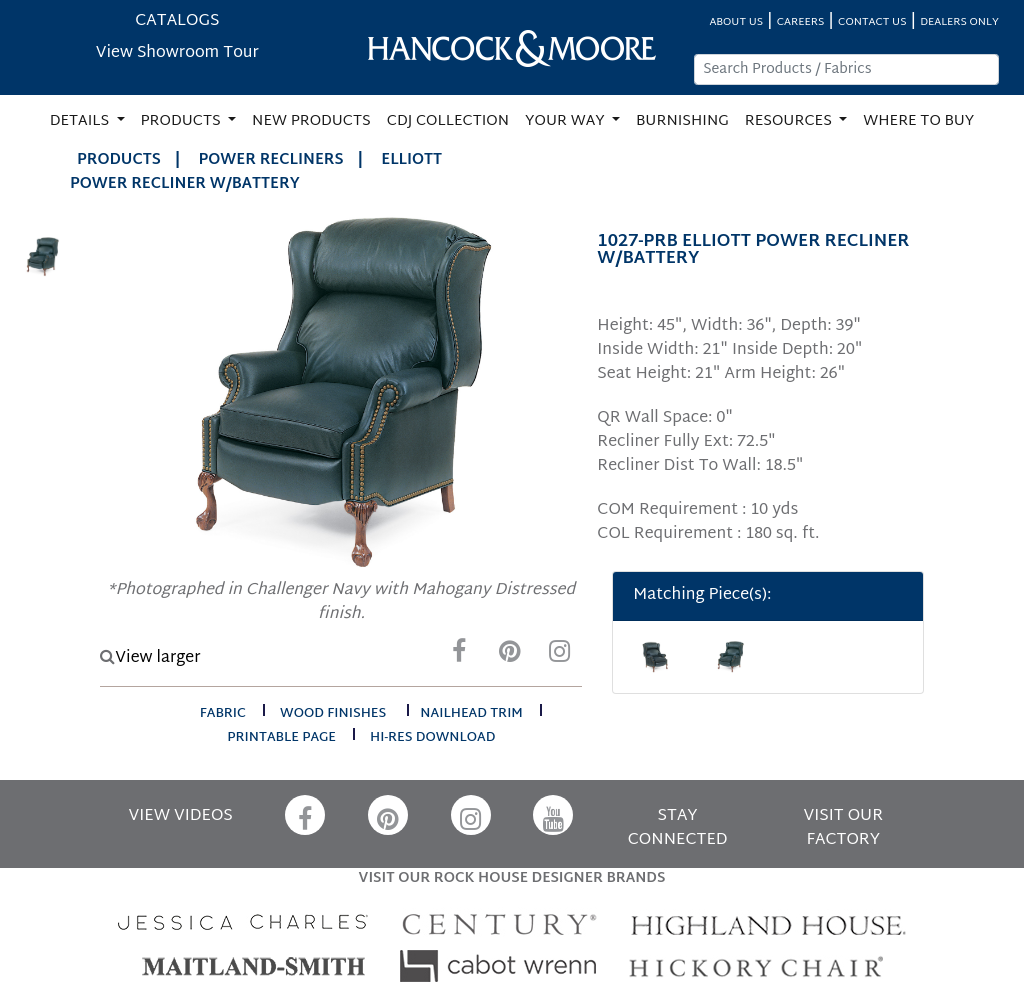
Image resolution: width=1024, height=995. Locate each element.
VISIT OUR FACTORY (844, 828)
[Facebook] (459, 656)
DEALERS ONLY (959, 22)
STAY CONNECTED (678, 828)
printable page (281, 738)
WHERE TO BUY (918, 121)
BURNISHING (682, 121)
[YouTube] (553, 815)
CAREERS (801, 22)
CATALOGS (177, 21)
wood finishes (333, 714)
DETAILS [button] (81, 121)
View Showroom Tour (177, 53)
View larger (150, 658)
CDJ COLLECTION (448, 121)
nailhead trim (471, 714)
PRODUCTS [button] (183, 121)
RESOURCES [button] (790, 121)
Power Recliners (271, 160)
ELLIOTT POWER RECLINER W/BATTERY (256, 172)
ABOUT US (736, 22)
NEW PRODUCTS (311, 121)
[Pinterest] (509, 656)
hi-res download (432, 738)
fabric (223, 714)
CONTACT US (872, 22)
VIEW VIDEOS (181, 816)
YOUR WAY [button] (566, 121)
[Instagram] (559, 656)
